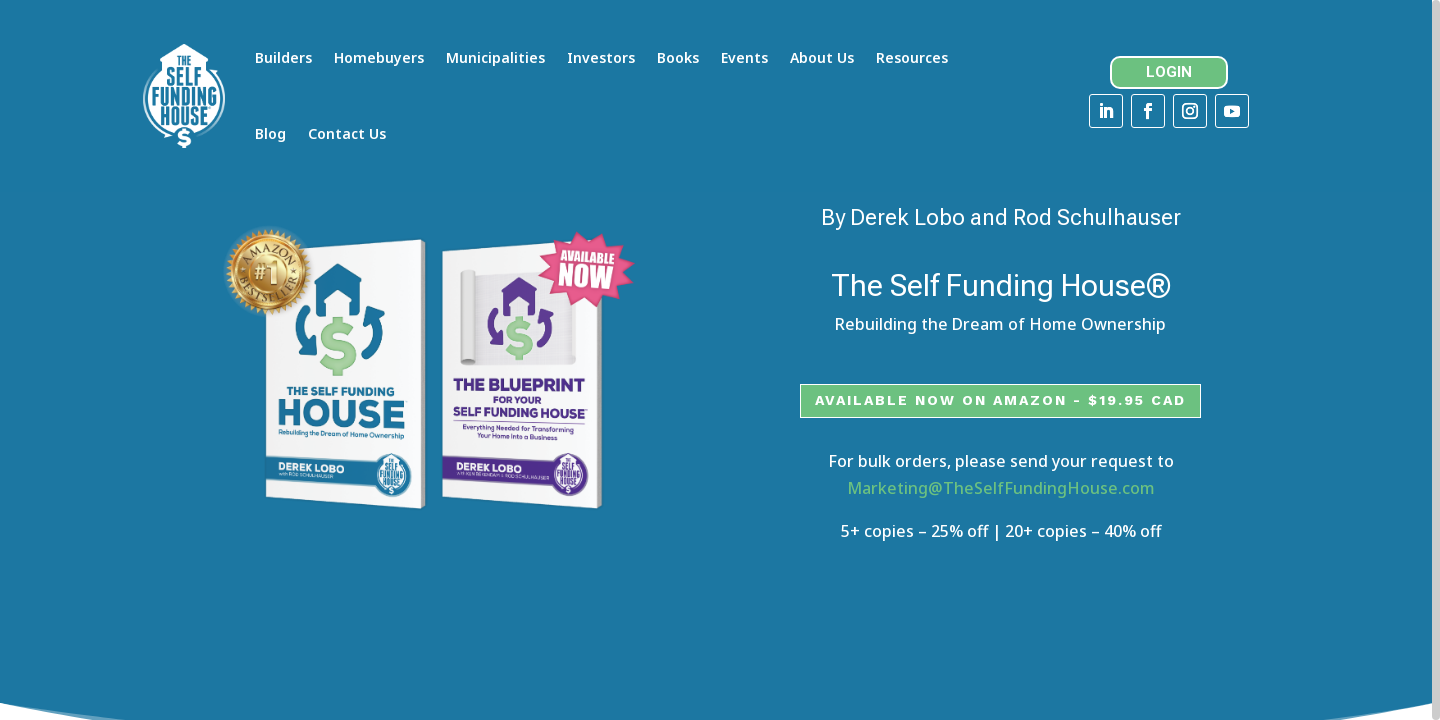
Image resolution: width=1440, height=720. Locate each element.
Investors (602, 57)
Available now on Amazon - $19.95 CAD (1000, 422)
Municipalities (496, 57)
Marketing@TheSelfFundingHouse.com (1001, 510)
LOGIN (1176, 72)
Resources (913, 57)
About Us (823, 57)
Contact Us (348, 133)
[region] (720, 360)
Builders (284, 57)
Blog (271, 133)
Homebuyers (380, 57)
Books (679, 57)
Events (745, 57)
